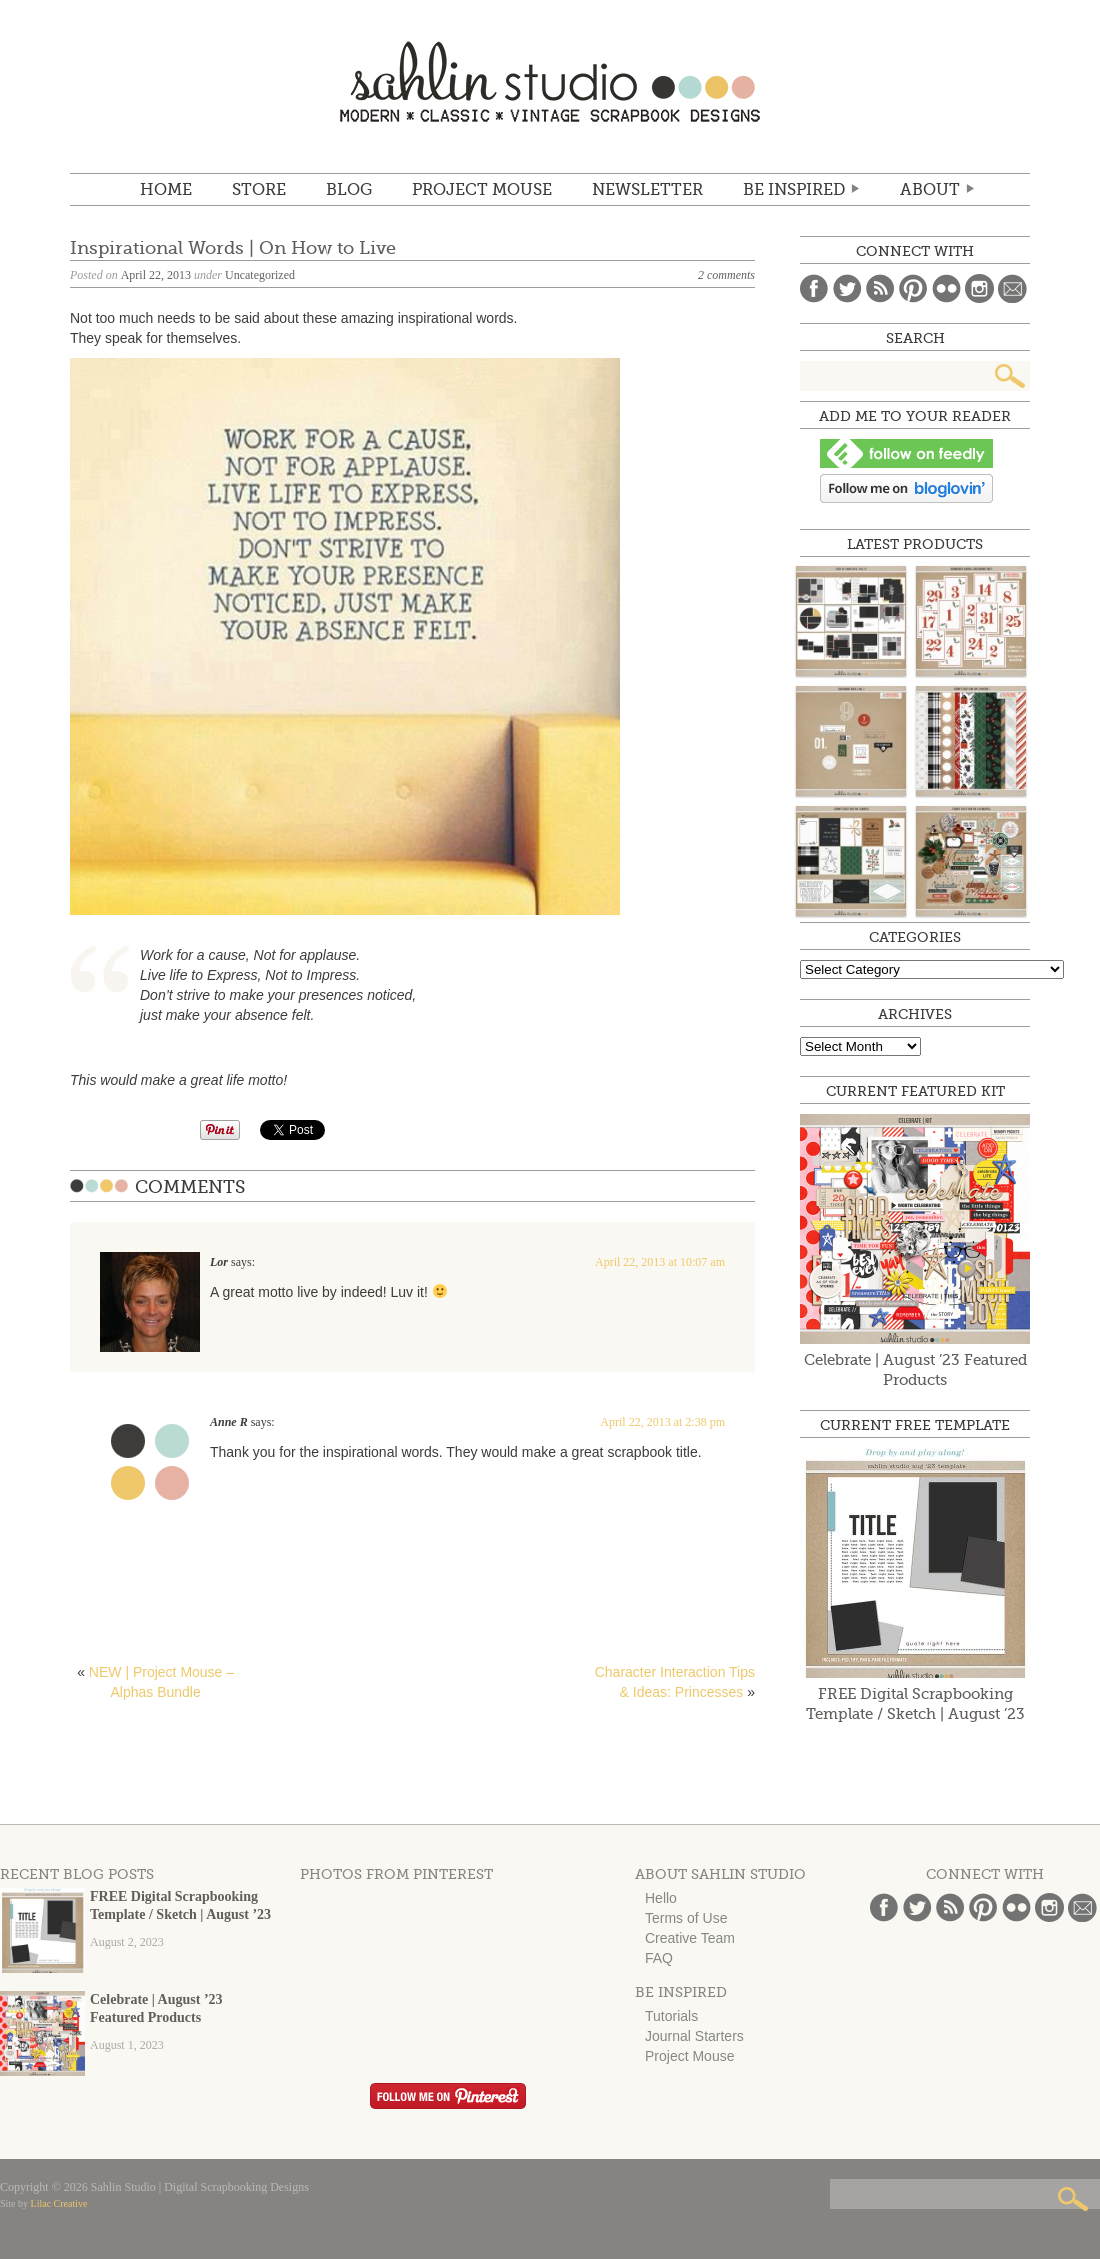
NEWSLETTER (647, 190)
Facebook (814, 288)
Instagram (979, 288)
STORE (259, 190)
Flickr (946, 288)
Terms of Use (686, 1918)
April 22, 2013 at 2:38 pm (662, 1422)
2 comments (726, 275)
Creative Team (690, 1938)
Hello (661, 1898)
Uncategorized (260, 275)
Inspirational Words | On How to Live (233, 248)
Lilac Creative (59, 2203)
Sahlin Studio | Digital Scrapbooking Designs (550, 81)
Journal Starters (694, 2036)
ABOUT (930, 190)
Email (1012, 288)
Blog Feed (880, 288)
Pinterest (913, 288)
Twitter (847, 288)
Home (166, 190)
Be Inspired (794, 190)
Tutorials (671, 2016)
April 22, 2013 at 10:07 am (660, 1262)
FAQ (659, 1958)
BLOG (349, 190)
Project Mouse (482, 190)
